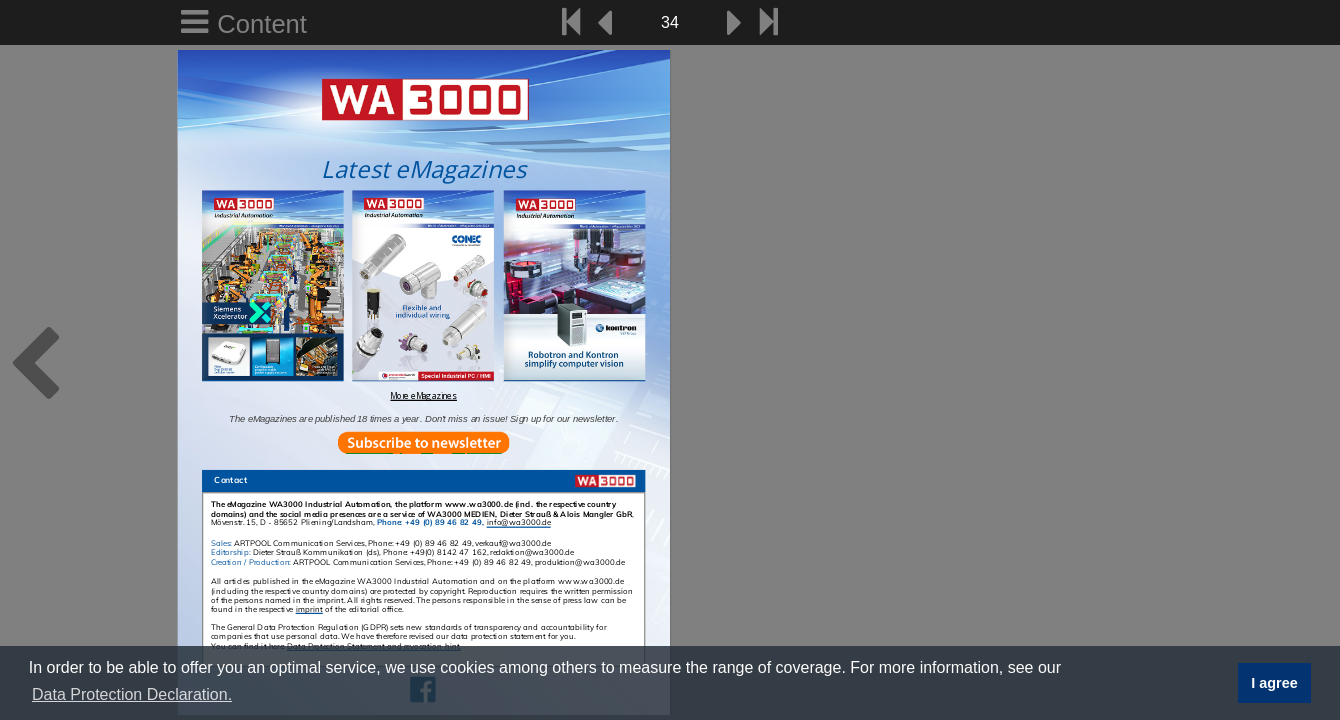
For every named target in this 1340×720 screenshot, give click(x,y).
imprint (309, 610)
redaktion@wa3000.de (532, 553)
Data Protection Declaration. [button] (132, 694)
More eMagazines (423, 395)
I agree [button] (1274, 683)
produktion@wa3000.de (580, 562)
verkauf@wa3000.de (512, 544)
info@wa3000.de (519, 523)
